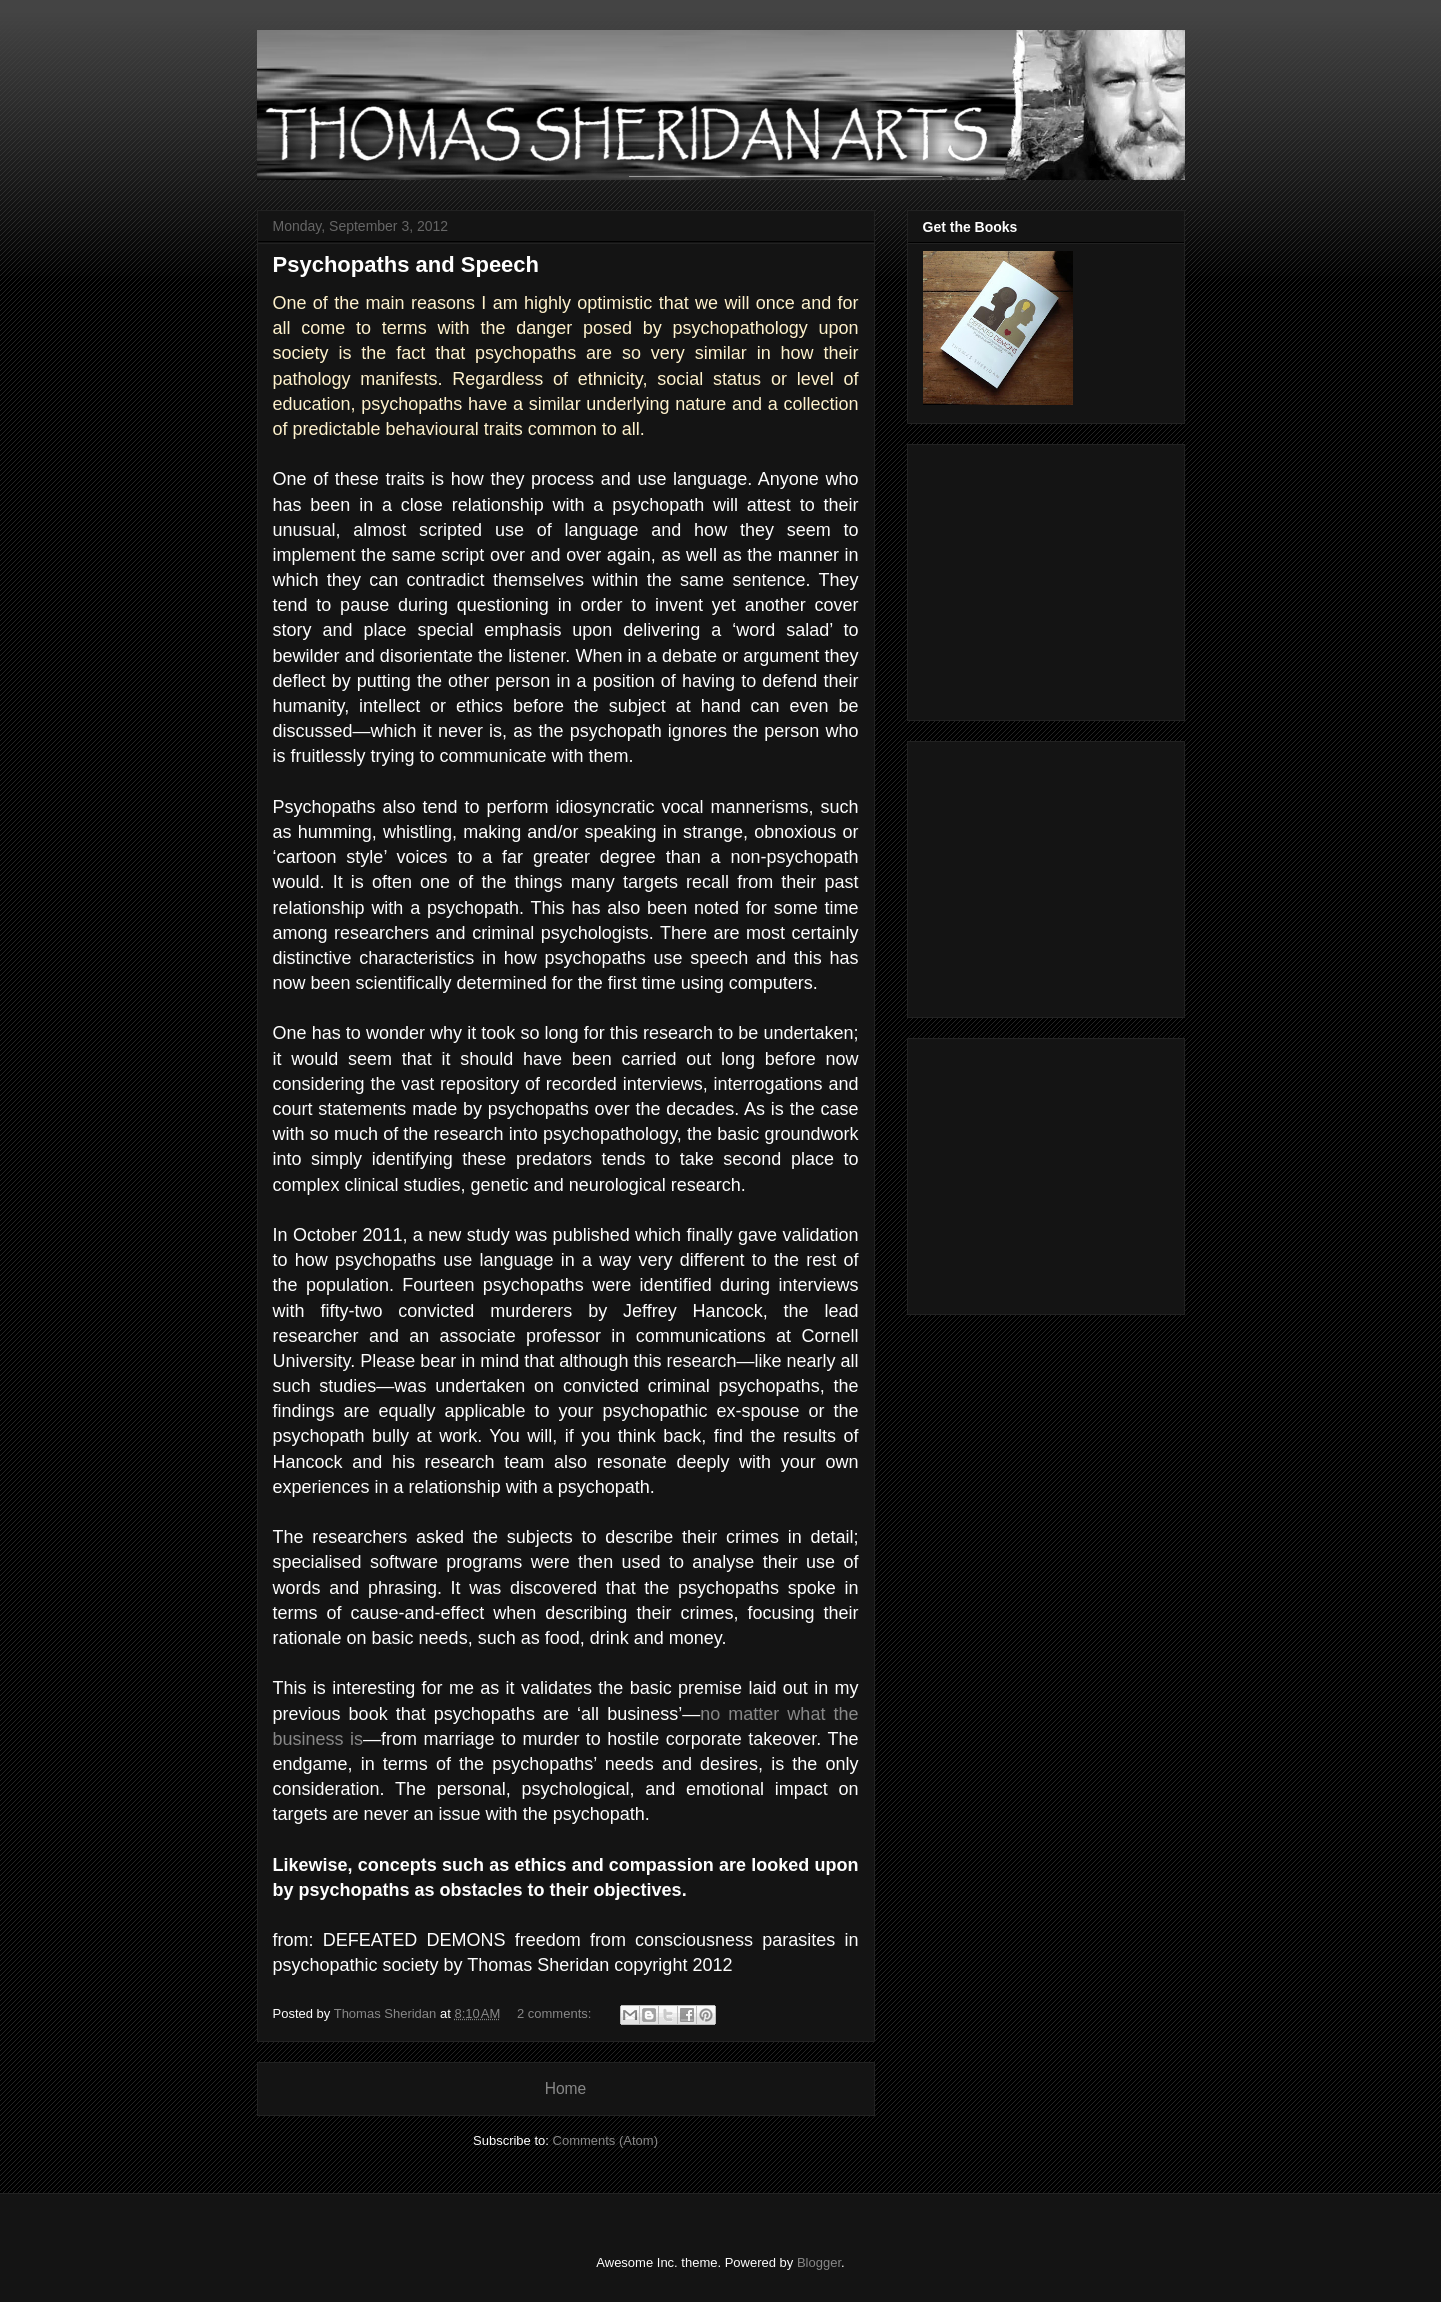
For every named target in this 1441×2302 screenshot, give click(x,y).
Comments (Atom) (605, 2140)
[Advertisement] (1048, 577)
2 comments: (556, 2013)
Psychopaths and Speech (406, 264)
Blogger (819, 2262)
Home (566, 2088)
